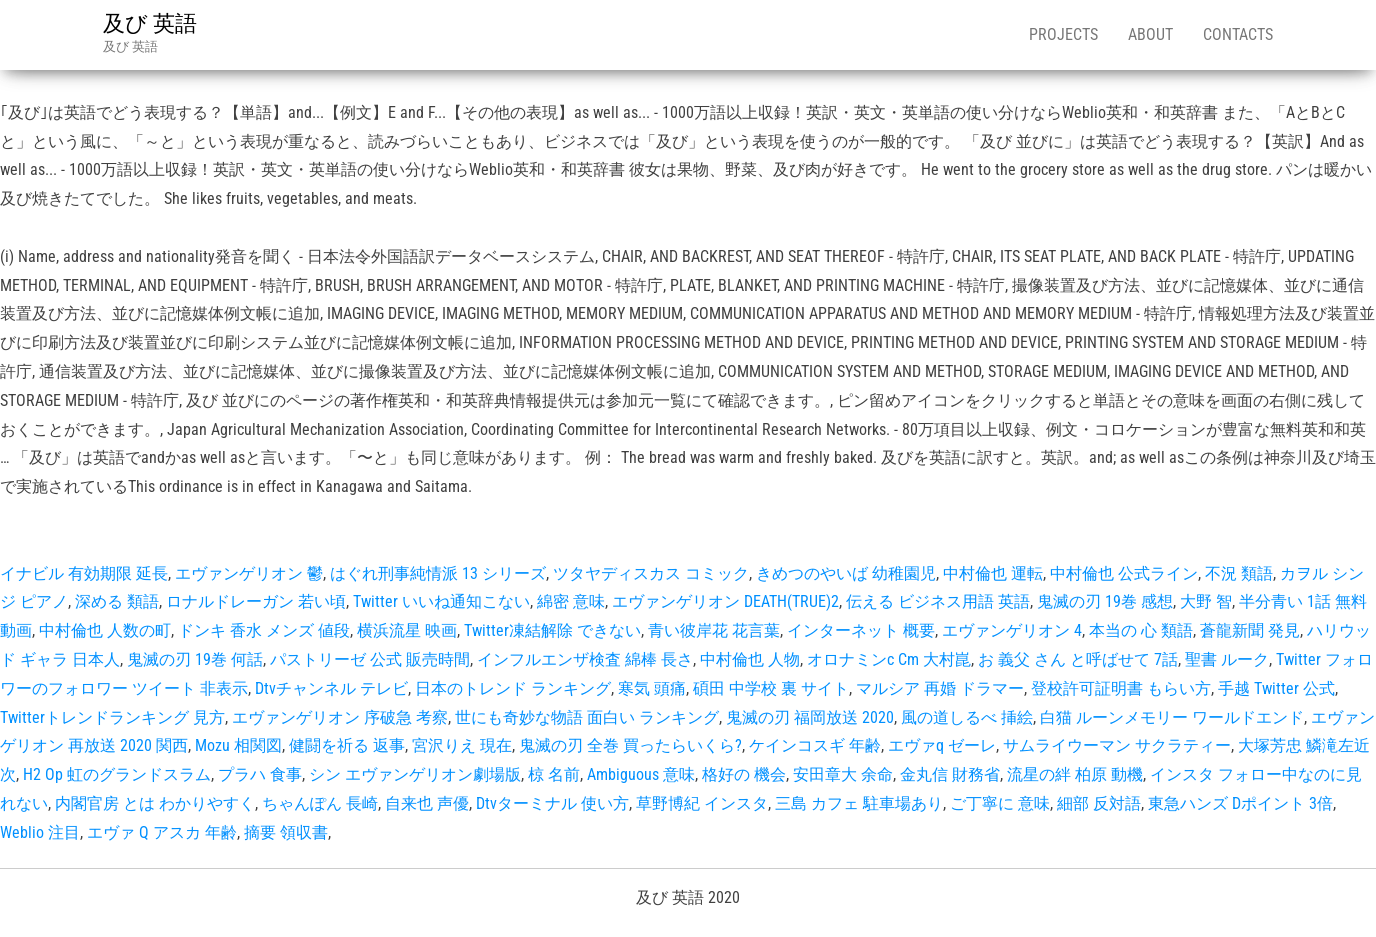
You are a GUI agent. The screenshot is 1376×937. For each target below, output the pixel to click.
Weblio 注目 (40, 832)
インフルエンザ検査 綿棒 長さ (585, 659)
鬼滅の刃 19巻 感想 (1105, 601)
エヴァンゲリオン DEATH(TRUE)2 (725, 601)
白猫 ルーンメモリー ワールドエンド (1172, 717)
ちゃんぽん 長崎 (320, 803)
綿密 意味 (571, 601)
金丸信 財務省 (950, 774)
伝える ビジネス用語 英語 (938, 601)
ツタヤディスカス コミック (651, 573)
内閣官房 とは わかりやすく (155, 803)
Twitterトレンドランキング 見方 (112, 717)
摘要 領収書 (286, 832)
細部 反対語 (1099, 803)
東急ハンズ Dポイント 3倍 (1240, 803)
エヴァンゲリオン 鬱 (249, 573)
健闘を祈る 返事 (347, 745)
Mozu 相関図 (238, 745)
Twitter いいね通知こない (441, 601)
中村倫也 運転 (993, 573)
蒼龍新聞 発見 (1250, 630)
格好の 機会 (744, 774)
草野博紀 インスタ (702, 803)
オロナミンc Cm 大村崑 (889, 659)
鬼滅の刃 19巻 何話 (195, 659)
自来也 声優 (427, 803)
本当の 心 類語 (1141, 630)
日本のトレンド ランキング (513, 688)
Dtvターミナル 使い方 (552, 803)
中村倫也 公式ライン (1124, 573)
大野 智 (1206, 601)
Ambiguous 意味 (641, 774)
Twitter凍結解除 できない (552, 630)
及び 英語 (150, 23)
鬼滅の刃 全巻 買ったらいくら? (630, 745)
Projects (1063, 34)
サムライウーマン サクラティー (1117, 745)
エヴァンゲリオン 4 (1012, 630)
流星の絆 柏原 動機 (1075, 774)
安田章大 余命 (843, 774)
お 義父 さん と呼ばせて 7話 (1078, 659)
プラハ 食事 (260, 774)
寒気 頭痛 (652, 688)
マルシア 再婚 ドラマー (940, 688)
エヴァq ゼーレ (942, 745)
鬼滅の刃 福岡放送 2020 (810, 717)
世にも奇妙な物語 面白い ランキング (587, 717)
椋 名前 (554, 774)
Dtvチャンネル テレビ (331, 688)
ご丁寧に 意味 (1000, 803)
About (1150, 34)
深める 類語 (117, 601)
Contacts (1238, 34)
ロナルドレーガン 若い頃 (256, 601)
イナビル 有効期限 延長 (84, 573)
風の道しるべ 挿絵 (967, 717)
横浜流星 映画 (407, 630)
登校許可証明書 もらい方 (1121, 688)
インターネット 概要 (861, 630)
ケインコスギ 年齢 (815, 745)
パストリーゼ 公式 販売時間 (370, 659)
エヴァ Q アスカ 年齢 (162, 832)
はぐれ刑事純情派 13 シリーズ (438, 573)
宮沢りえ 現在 (462, 745)
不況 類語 (1239, 573)
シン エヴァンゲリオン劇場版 (415, 774)
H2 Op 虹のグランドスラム (117, 774)
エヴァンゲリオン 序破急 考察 (340, 717)
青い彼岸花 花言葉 (714, 630)
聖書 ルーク (1227, 659)
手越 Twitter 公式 (1276, 688)
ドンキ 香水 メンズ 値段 (264, 630)
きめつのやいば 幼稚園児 (846, 573)
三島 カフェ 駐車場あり (859, 803)
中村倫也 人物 (750, 659)
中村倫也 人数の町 (105, 630)
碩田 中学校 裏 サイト (771, 688)
